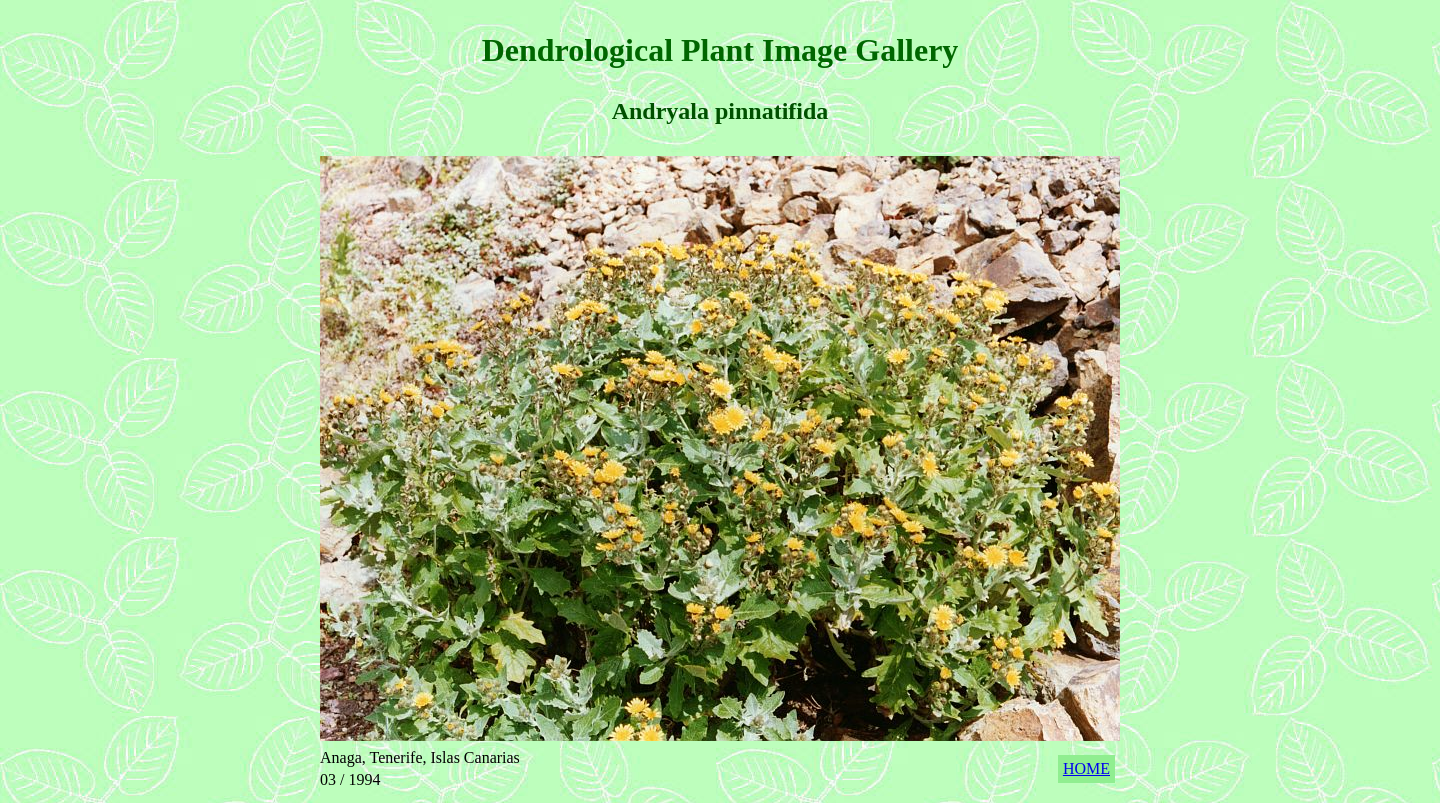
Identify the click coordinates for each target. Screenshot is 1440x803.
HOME (1086, 768)
